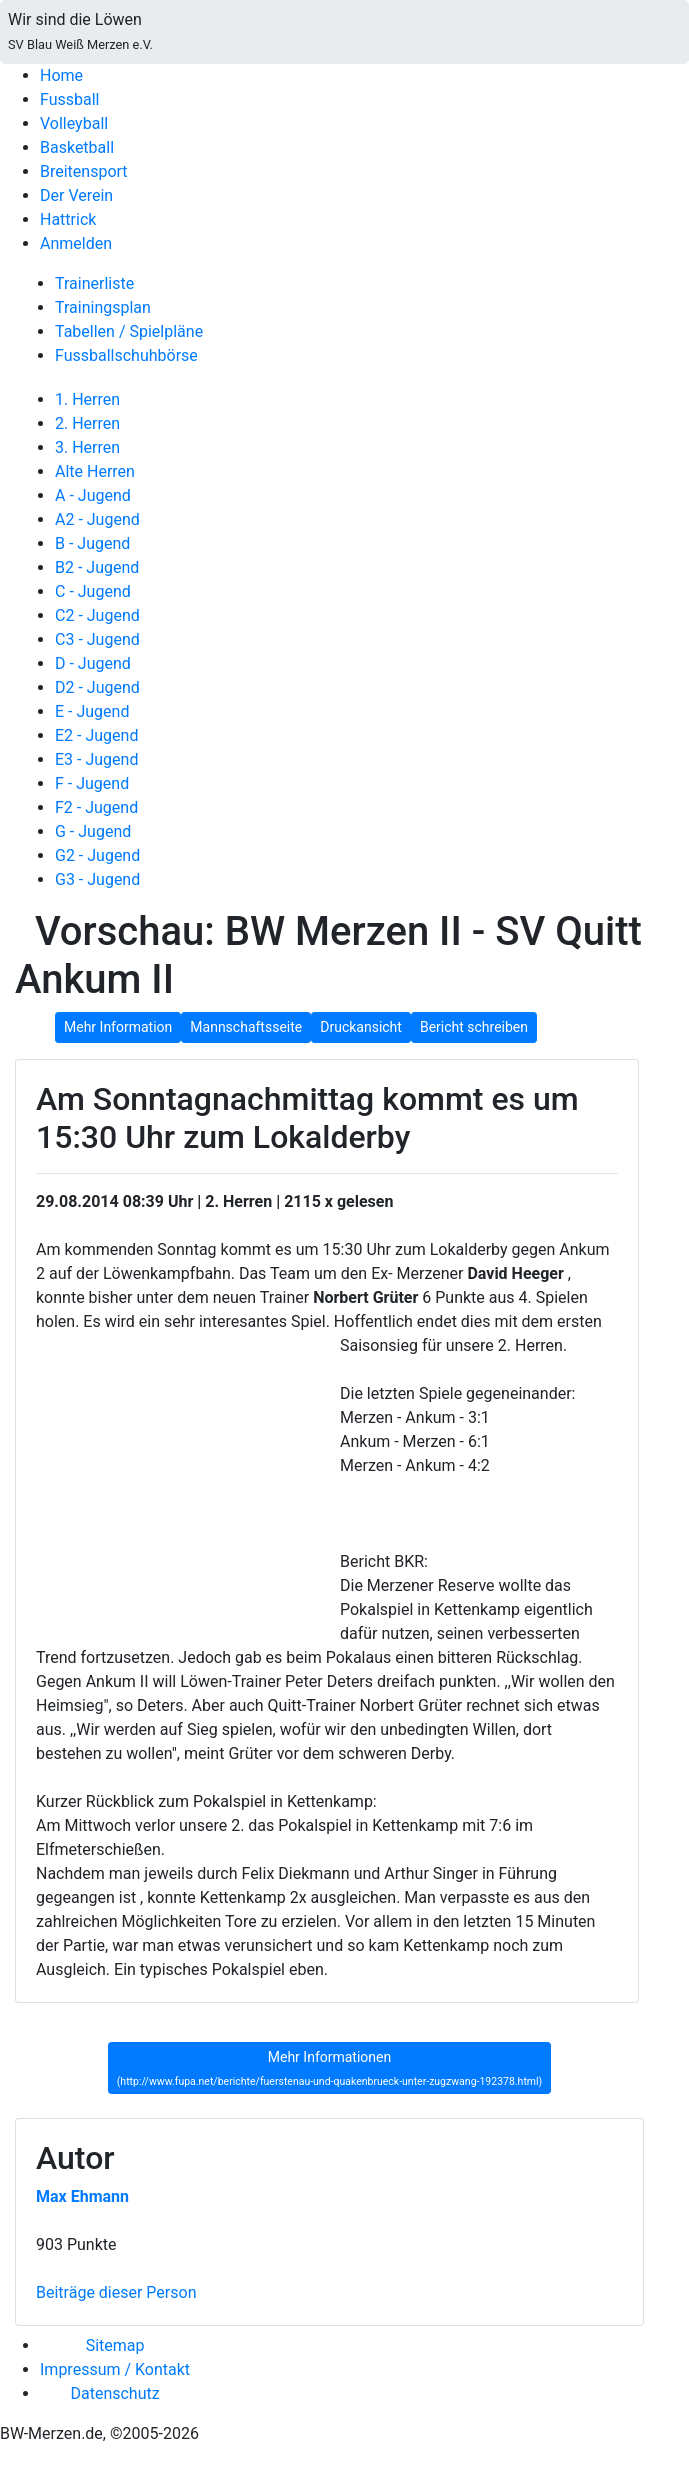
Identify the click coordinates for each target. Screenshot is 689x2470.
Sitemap (115, 2345)
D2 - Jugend (97, 687)
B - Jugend (92, 543)
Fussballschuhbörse (126, 355)
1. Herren (87, 399)
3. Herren (87, 447)
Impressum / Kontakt (115, 2369)
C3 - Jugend (97, 639)
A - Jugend (93, 495)
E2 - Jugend (96, 735)
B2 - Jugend (97, 567)
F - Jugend (92, 783)
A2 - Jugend (97, 519)
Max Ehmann (82, 2196)
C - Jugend (93, 591)
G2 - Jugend (97, 855)
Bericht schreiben (474, 1027)
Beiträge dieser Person (116, 2292)
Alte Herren (95, 471)
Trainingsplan (103, 307)
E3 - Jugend (96, 759)
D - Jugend (93, 663)
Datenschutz (114, 2393)
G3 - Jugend (97, 879)
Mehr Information (118, 1027)
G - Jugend (93, 831)
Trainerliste (94, 283)
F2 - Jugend (96, 807)
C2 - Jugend (97, 615)
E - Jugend (92, 711)
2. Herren (87, 423)
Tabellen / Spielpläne (129, 331)
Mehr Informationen (330, 2069)
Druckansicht (361, 1027)
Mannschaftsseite (246, 1027)
